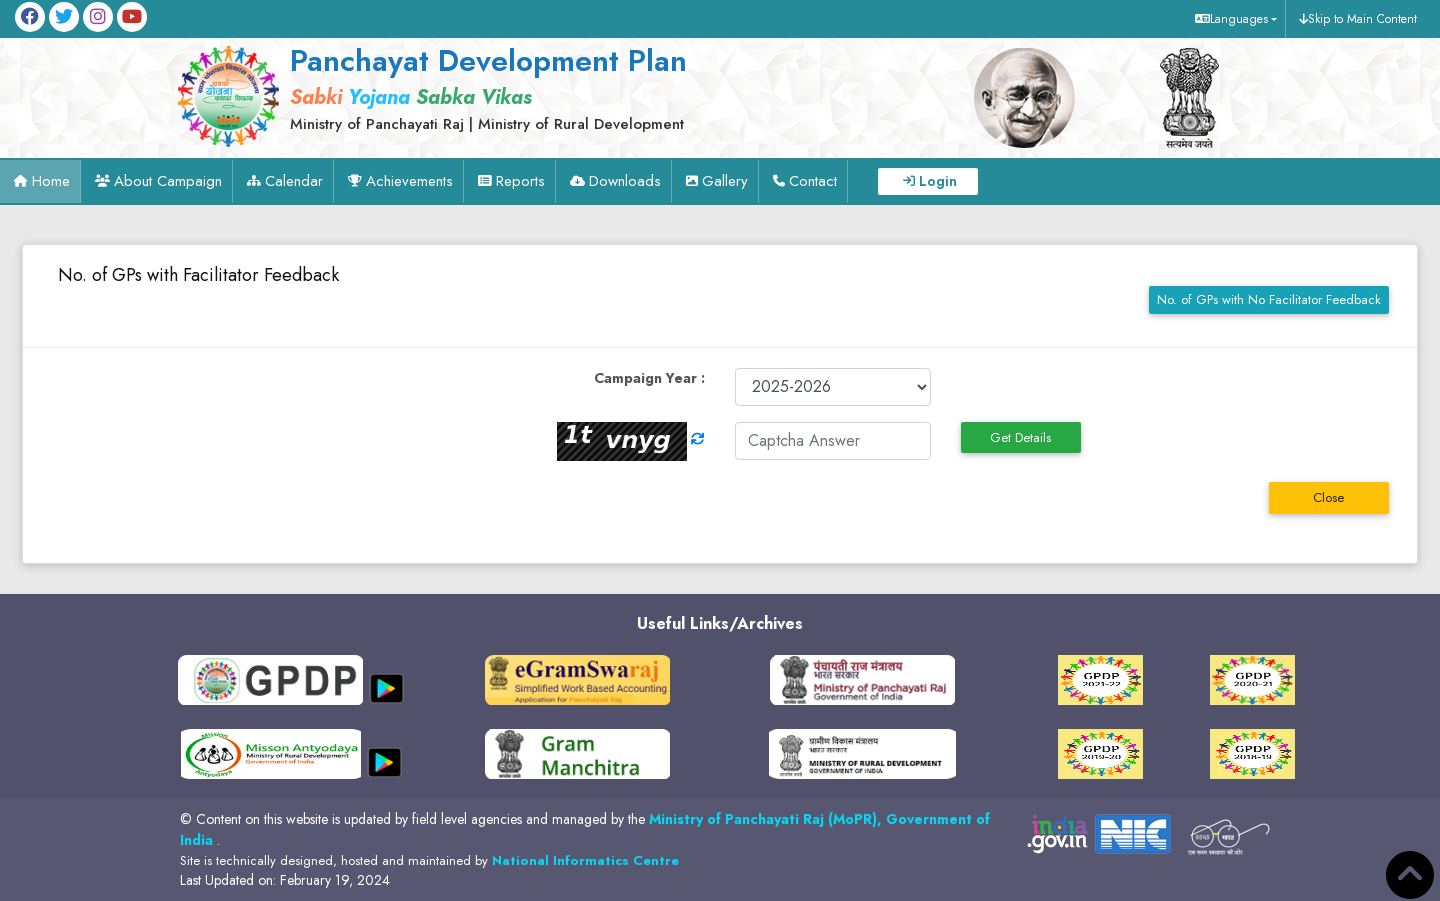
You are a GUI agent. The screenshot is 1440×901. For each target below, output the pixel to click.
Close (1328, 497)
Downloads (625, 181)
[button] (1233, 19)
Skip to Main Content (1362, 19)
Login (938, 181)
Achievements (409, 181)
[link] (530, 87)
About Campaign (168, 181)
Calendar (294, 181)
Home (51, 181)
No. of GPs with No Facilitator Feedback (1269, 299)
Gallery (725, 181)
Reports (520, 181)
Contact (813, 181)
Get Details (1020, 437)
